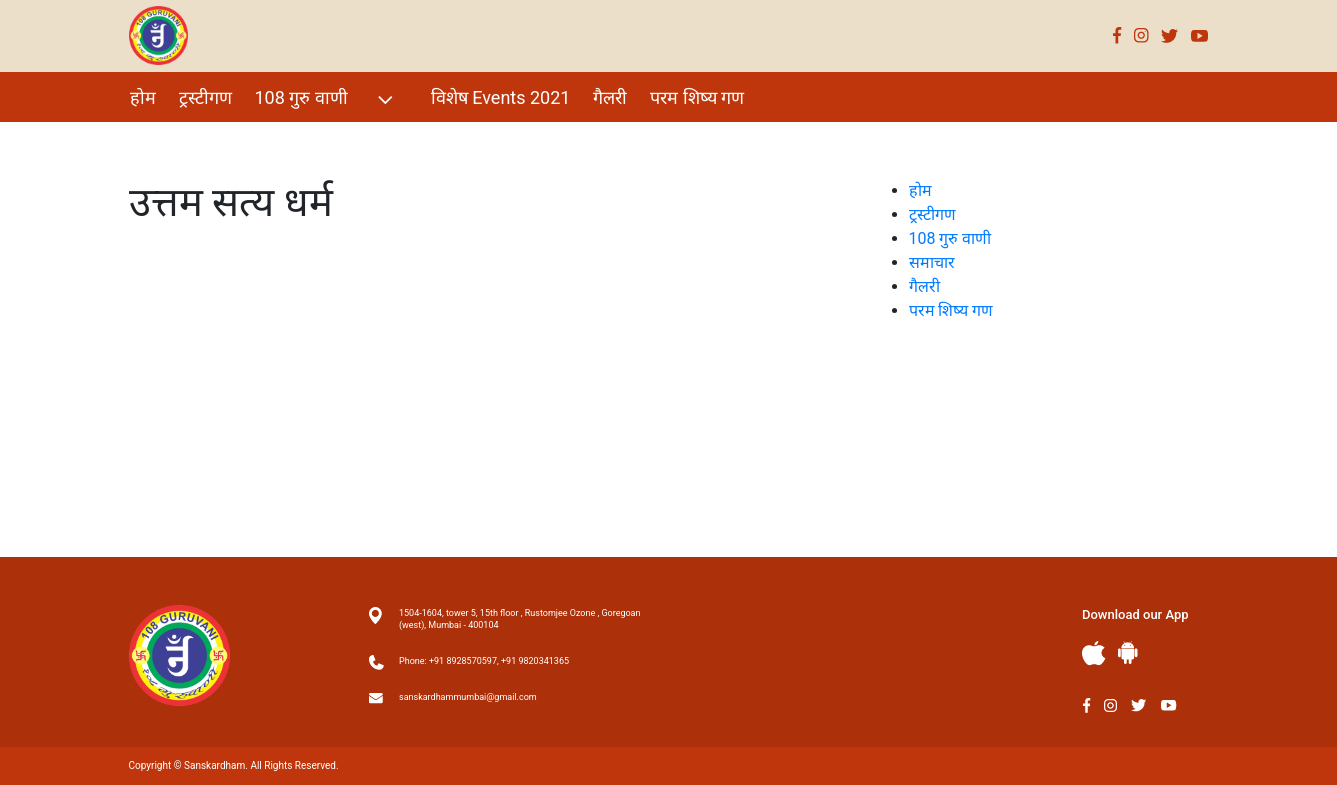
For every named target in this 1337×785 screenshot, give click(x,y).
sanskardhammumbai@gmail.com (468, 697)
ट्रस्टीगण (205, 97)
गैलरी (610, 97)
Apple (1094, 653)
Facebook (1117, 35)
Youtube (1200, 35)
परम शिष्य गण (697, 97)
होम (143, 97)
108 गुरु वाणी (326, 99)
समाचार (932, 262)
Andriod (1128, 652)
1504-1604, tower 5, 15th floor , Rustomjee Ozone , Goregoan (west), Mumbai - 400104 (519, 619)
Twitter (1170, 35)
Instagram (1141, 35)
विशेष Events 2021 (501, 97)
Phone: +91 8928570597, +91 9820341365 (484, 661)
